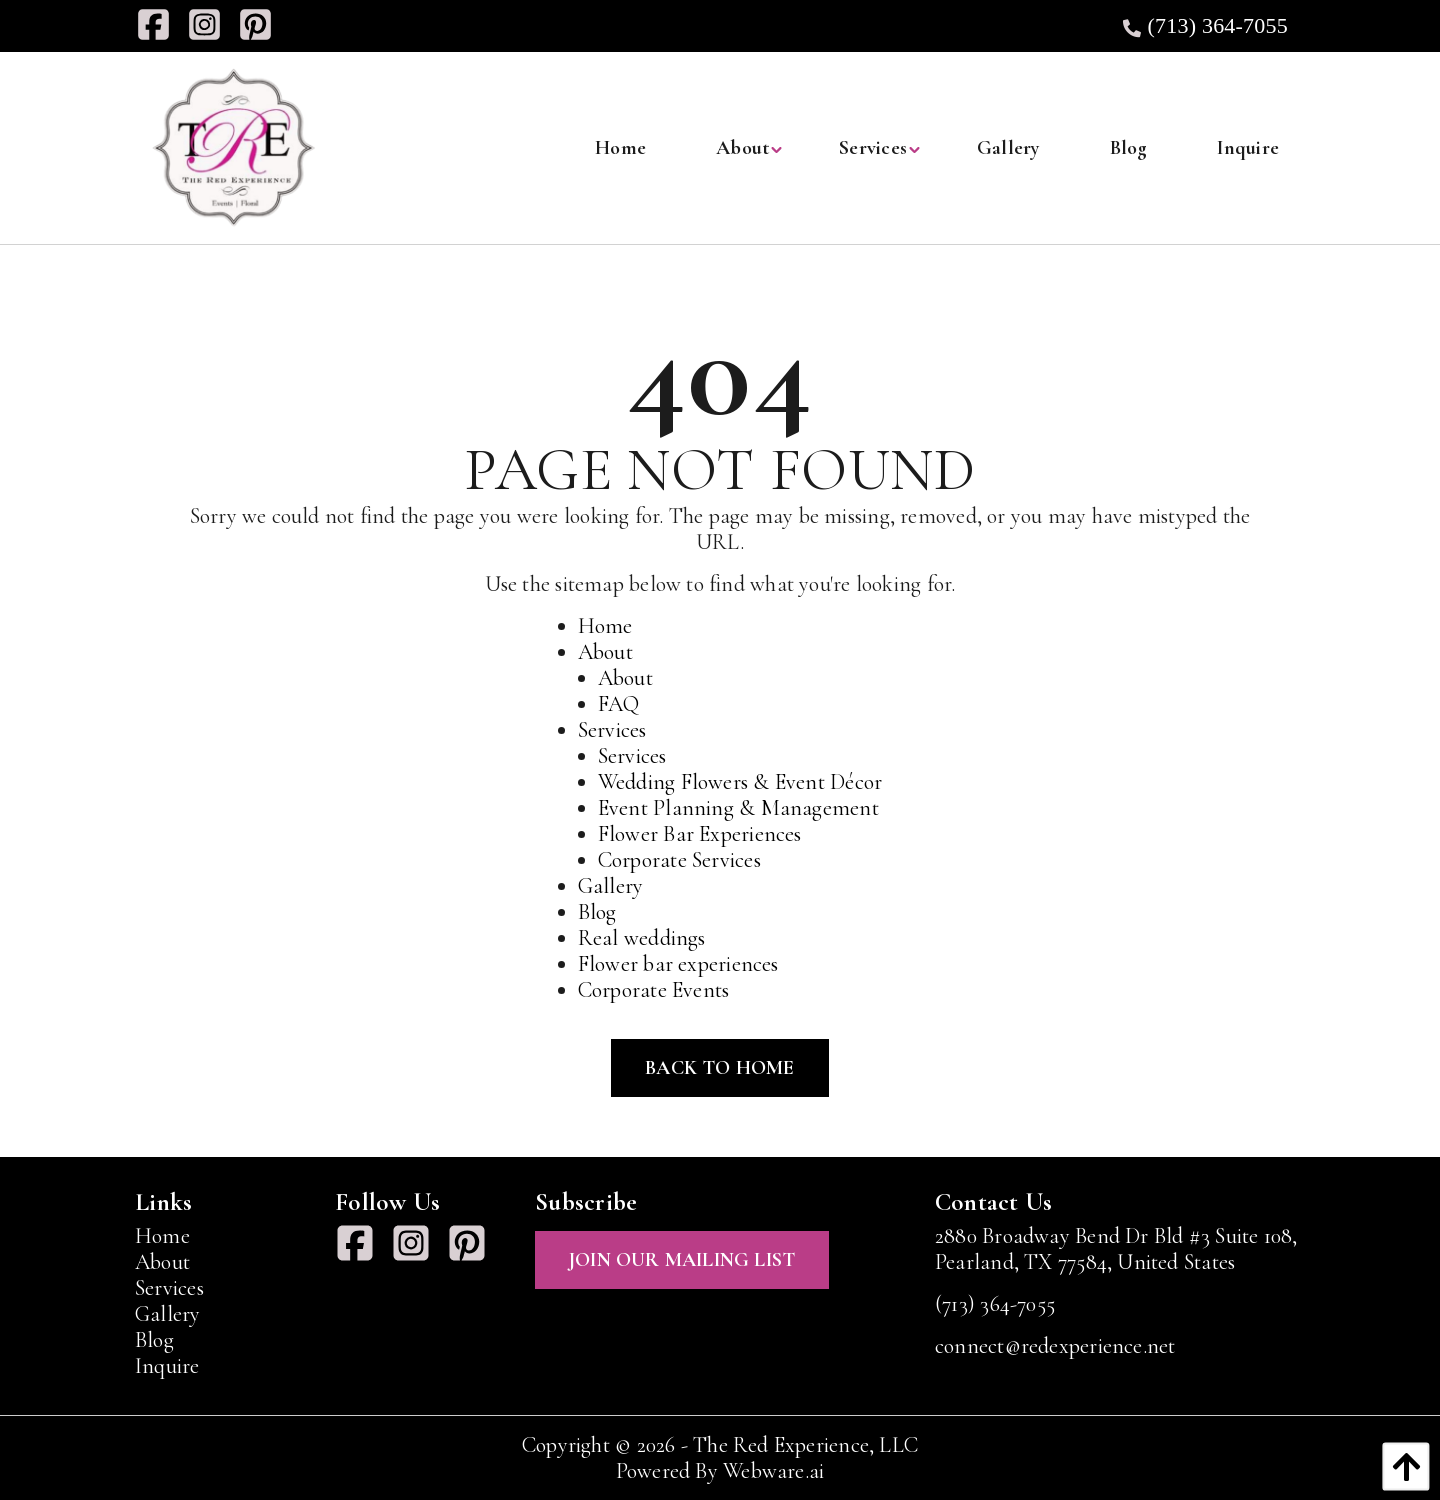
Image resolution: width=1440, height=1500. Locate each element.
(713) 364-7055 (1203, 26)
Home (605, 626)
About (605, 652)
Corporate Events (654, 990)
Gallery (611, 886)
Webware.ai (773, 1471)
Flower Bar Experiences (700, 834)
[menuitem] (620, 148)
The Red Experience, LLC (805, 1445)
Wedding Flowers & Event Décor (740, 782)
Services (612, 730)
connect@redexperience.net (1055, 1346)
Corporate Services (679, 860)
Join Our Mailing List (682, 1260)
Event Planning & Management (738, 808)
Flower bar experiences (678, 964)
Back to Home (719, 1068)
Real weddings (642, 938)
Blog (597, 912)
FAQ (619, 704)
